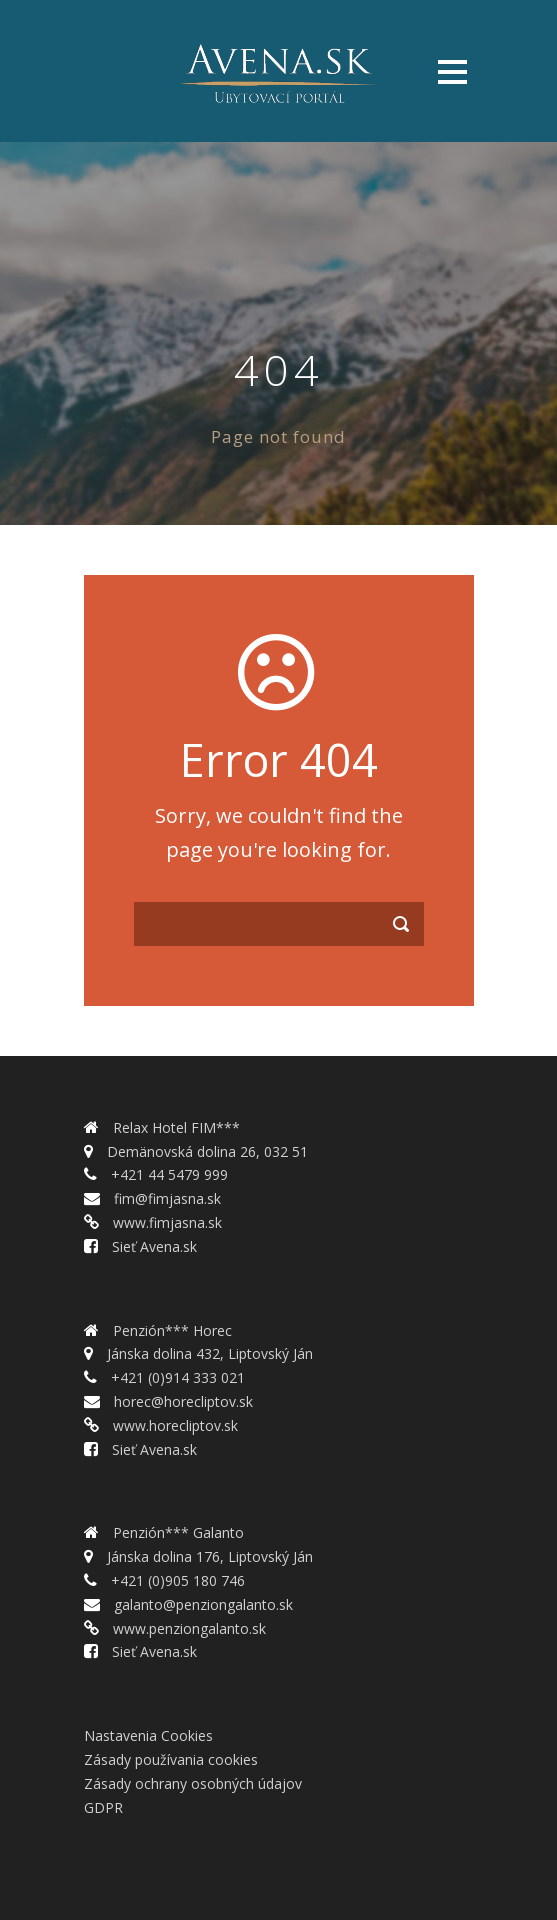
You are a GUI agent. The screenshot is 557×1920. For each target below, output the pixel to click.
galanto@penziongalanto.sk (201, 1604)
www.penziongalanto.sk (187, 1628)
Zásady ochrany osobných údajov (193, 1783)
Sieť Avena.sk (152, 1246)
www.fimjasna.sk (165, 1222)
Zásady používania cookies (171, 1759)
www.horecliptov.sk (173, 1425)
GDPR (103, 1807)
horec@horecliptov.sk (181, 1401)
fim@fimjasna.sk (165, 1198)
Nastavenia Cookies (148, 1735)
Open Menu (452, 71)
